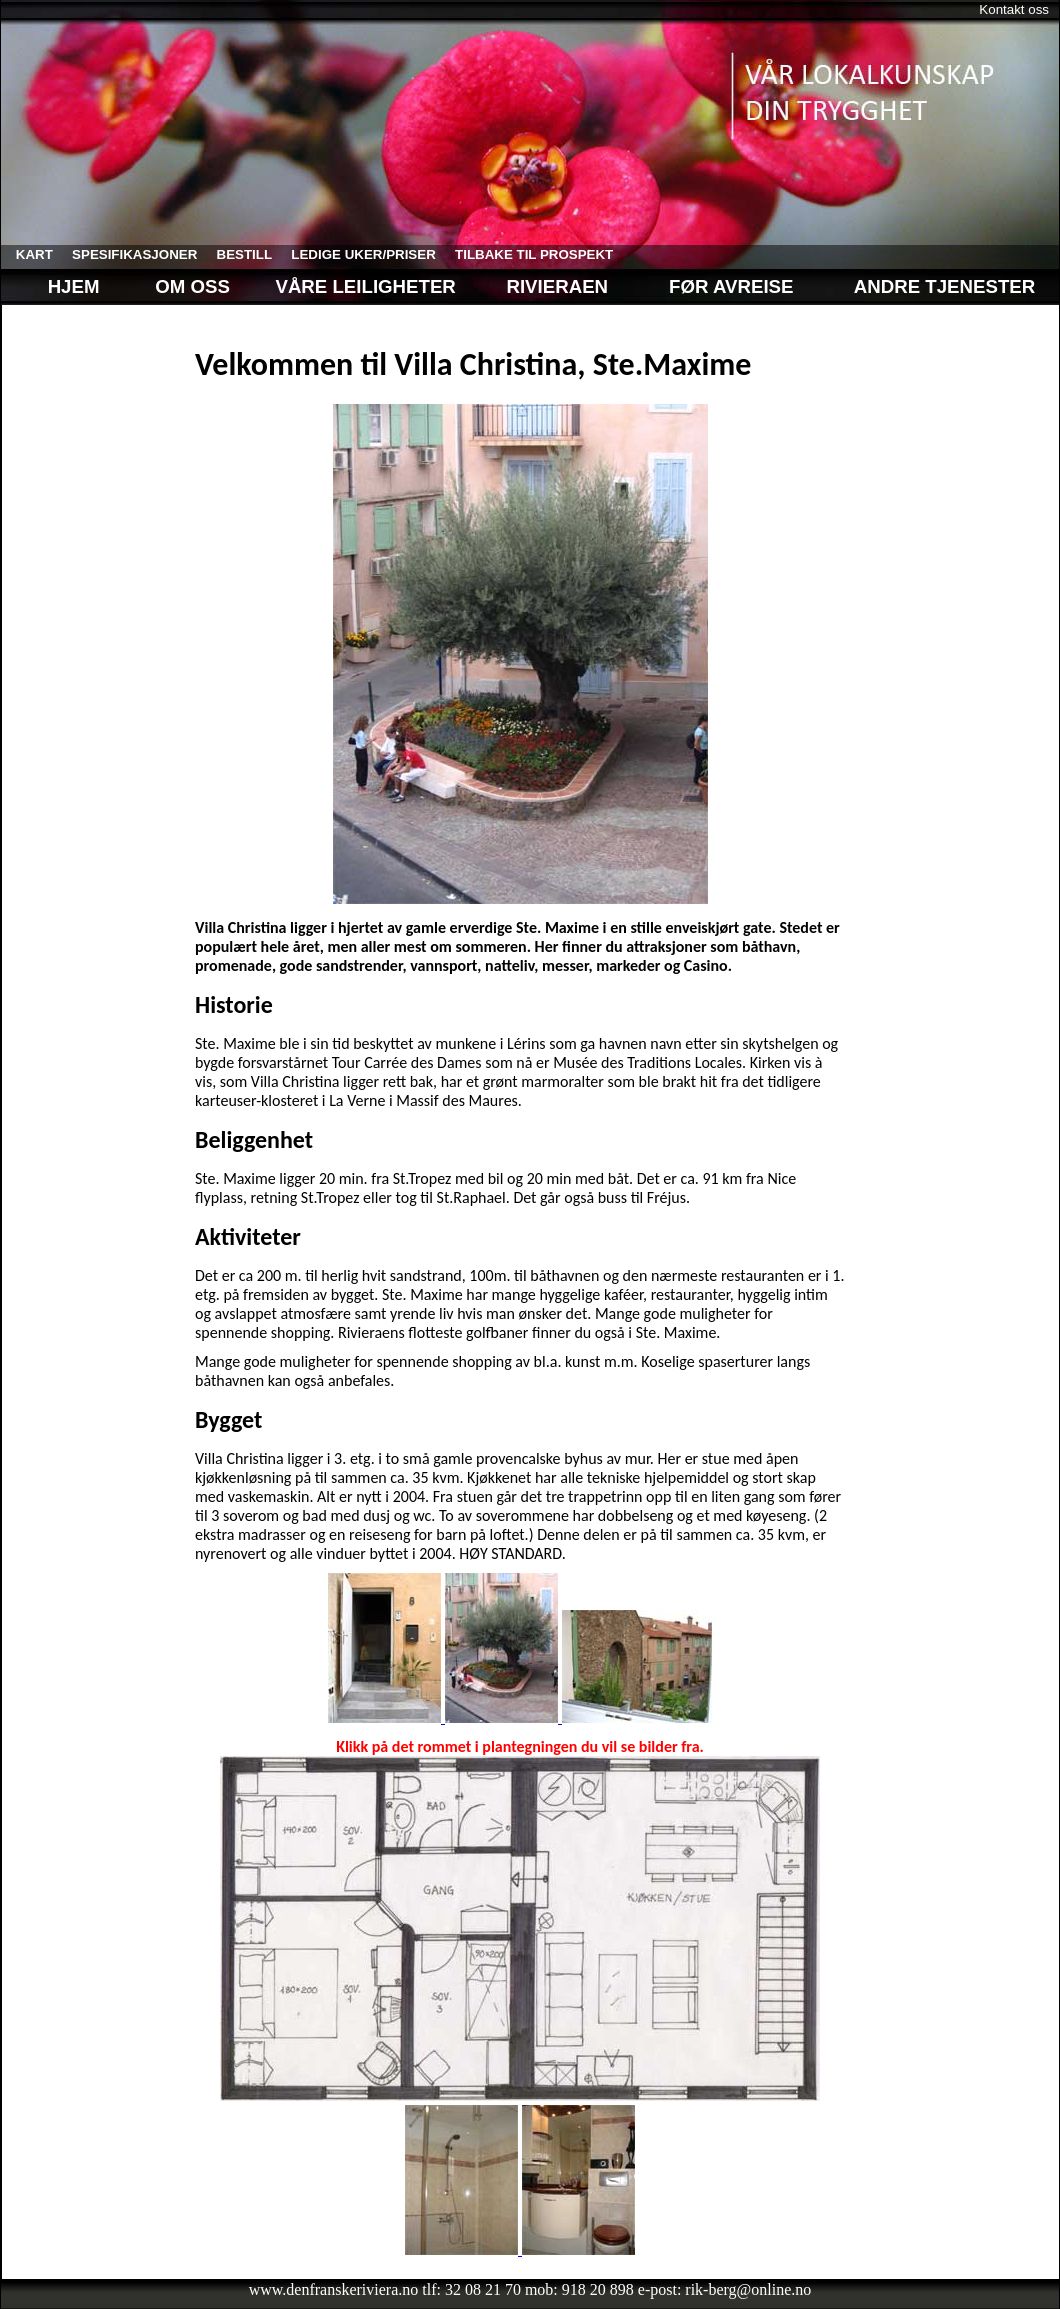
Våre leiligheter (368, 286)
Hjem (58, 286)
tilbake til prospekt (526, 254)
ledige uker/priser (356, 254)
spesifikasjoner (127, 254)
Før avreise (731, 286)
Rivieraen (557, 286)
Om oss (190, 286)
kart (27, 254)
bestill (237, 254)
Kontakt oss (1014, 9)
